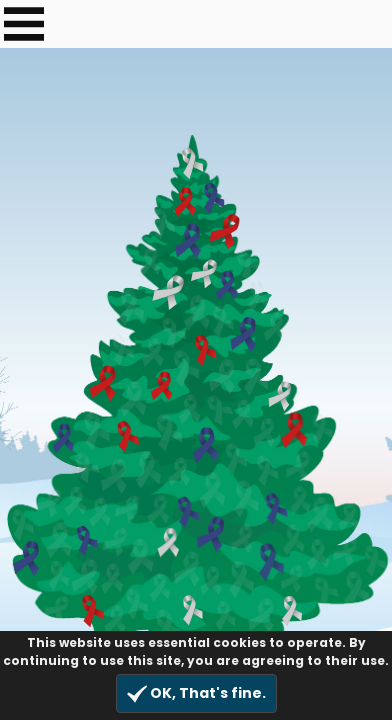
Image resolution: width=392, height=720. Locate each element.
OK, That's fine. (196, 693)
